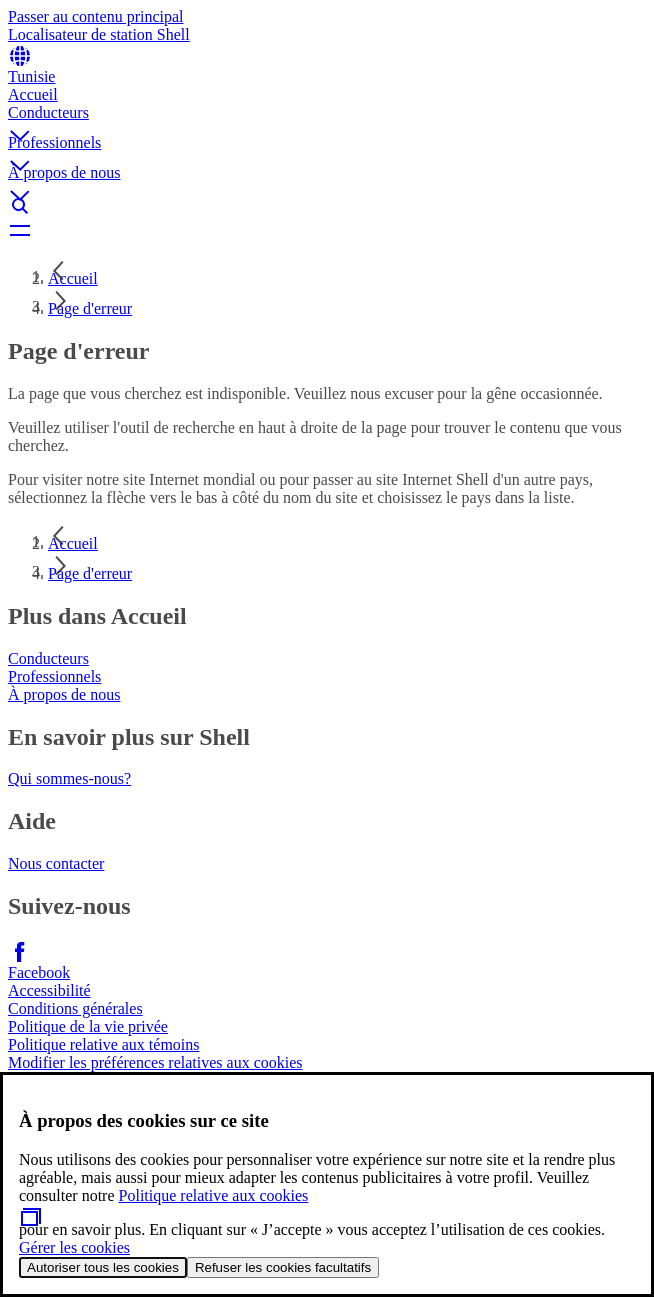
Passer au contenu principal (96, 16)
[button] (327, 119)
